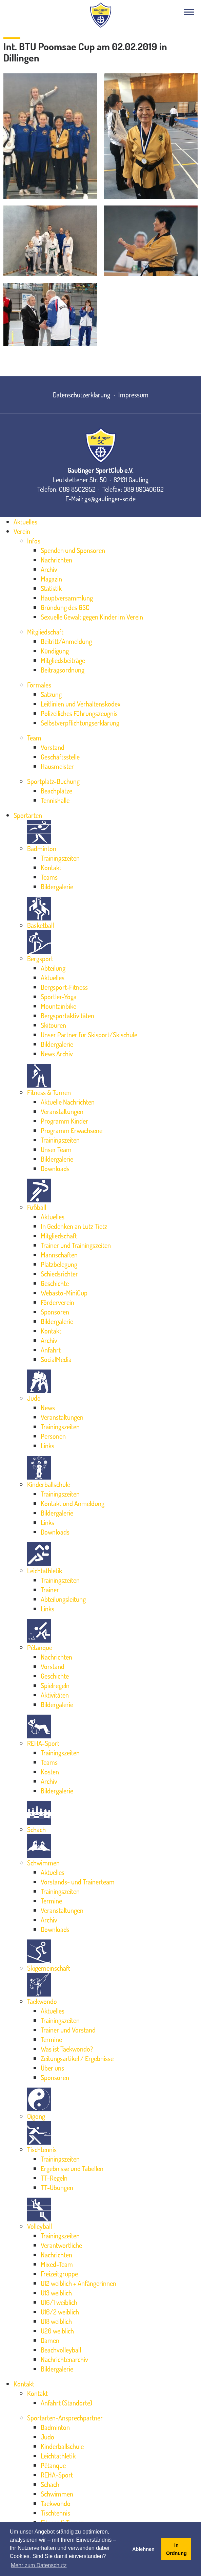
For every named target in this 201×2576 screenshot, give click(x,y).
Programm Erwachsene (71, 1130)
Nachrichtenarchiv (64, 2359)
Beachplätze (56, 790)
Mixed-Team (57, 2264)
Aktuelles (25, 521)
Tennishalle (55, 800)
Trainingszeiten (60, 858)
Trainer (50, 1589)
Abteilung (53, 968)
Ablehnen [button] (143, 2549)
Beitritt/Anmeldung (66, 641)
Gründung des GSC (65, 607)
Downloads (55, 1168)
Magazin (51, 578)
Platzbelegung (59, 1264)
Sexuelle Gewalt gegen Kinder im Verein (92, 616)
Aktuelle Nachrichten (68, 1101)
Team (34, 737)
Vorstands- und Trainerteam (78, 1881)
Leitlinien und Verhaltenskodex (81, 703)
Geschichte (55, 1283)
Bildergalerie (57, 886)
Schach (36, 1829)
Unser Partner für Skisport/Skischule (89, 1034)
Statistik (51, 588)
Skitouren (53, 1025)
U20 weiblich (57, 2330)
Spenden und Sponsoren (73, 550)
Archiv (49, 569)
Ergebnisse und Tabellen (72, 2168)
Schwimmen (43, 1862)
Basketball (40, 925)
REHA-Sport (43, 1743)
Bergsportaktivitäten (67, 1015)
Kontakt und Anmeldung (72, 1503)
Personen (53, 1436)
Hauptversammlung (67, 597)
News (48, 1407)
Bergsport (40, 958)
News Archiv (57, 1053)
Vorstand (52, 747)
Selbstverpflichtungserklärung (80, 722)
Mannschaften (59, 1254)
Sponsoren (55, 1311)
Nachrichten (56, 559)
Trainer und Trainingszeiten (76, 1245)
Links (47, 1445)
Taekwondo (42, 2001)
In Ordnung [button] (176, 2549)
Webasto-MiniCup (64, 1292)
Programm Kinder (64, 1120)
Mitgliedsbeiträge (63, 660)
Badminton (41, 848)
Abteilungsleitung (63, 1599)
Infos (33, 540)
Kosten (50, 1771)
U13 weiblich (56, 2292)
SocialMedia (56, 1359)
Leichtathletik (44, 1570)
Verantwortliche (61, 2245)
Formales (39, 684)
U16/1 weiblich (59, 2302)
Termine (51, 1900)
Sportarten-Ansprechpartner (65, 2417)
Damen (50, 2340)
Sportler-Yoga (59, 996)
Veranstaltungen (62, 1111)
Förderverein (57, 1302)
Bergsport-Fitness (64, 987)
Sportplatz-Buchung (53, 781)
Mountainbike (58, 1006)
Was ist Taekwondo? (67, 2048)
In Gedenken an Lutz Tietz (74, 1226)
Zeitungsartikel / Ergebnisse (77, 2058)
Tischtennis (42, 2149)
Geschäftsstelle (60, 756)
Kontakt (51, 867)
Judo (34, 1398)
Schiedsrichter (59, 1273)
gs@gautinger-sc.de (110, 498)
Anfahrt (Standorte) (66, 2402)
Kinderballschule (48, 1484)
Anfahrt (51, 1349)
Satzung (51, 694)
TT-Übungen (57, 2187)
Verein (22, 531)
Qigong (36, 2116)
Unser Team (56, 1149)
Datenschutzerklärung (81, 394)
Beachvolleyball (61, 2349)
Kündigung (55, 650)
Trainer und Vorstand (68, 2029)
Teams (49, 877)
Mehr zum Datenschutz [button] (39, 2565)
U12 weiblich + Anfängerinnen (78, 2283)
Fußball (36, 1207)
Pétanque (39, 1647)
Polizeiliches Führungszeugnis (79, 713)
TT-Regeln (54, 2178)
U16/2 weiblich (60, 2311)
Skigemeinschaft (48, 1968)
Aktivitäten (55, 1694)
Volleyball (39, 2226)
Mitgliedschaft (45, 631)
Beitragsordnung (62, 669)
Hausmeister (57, 766)
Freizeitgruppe (59, 2273)
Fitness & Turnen (49, 1092)
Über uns (52, 2067)
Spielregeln (55, 1685)
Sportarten (28, 815)
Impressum (133, 394)
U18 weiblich (56, 2321)
